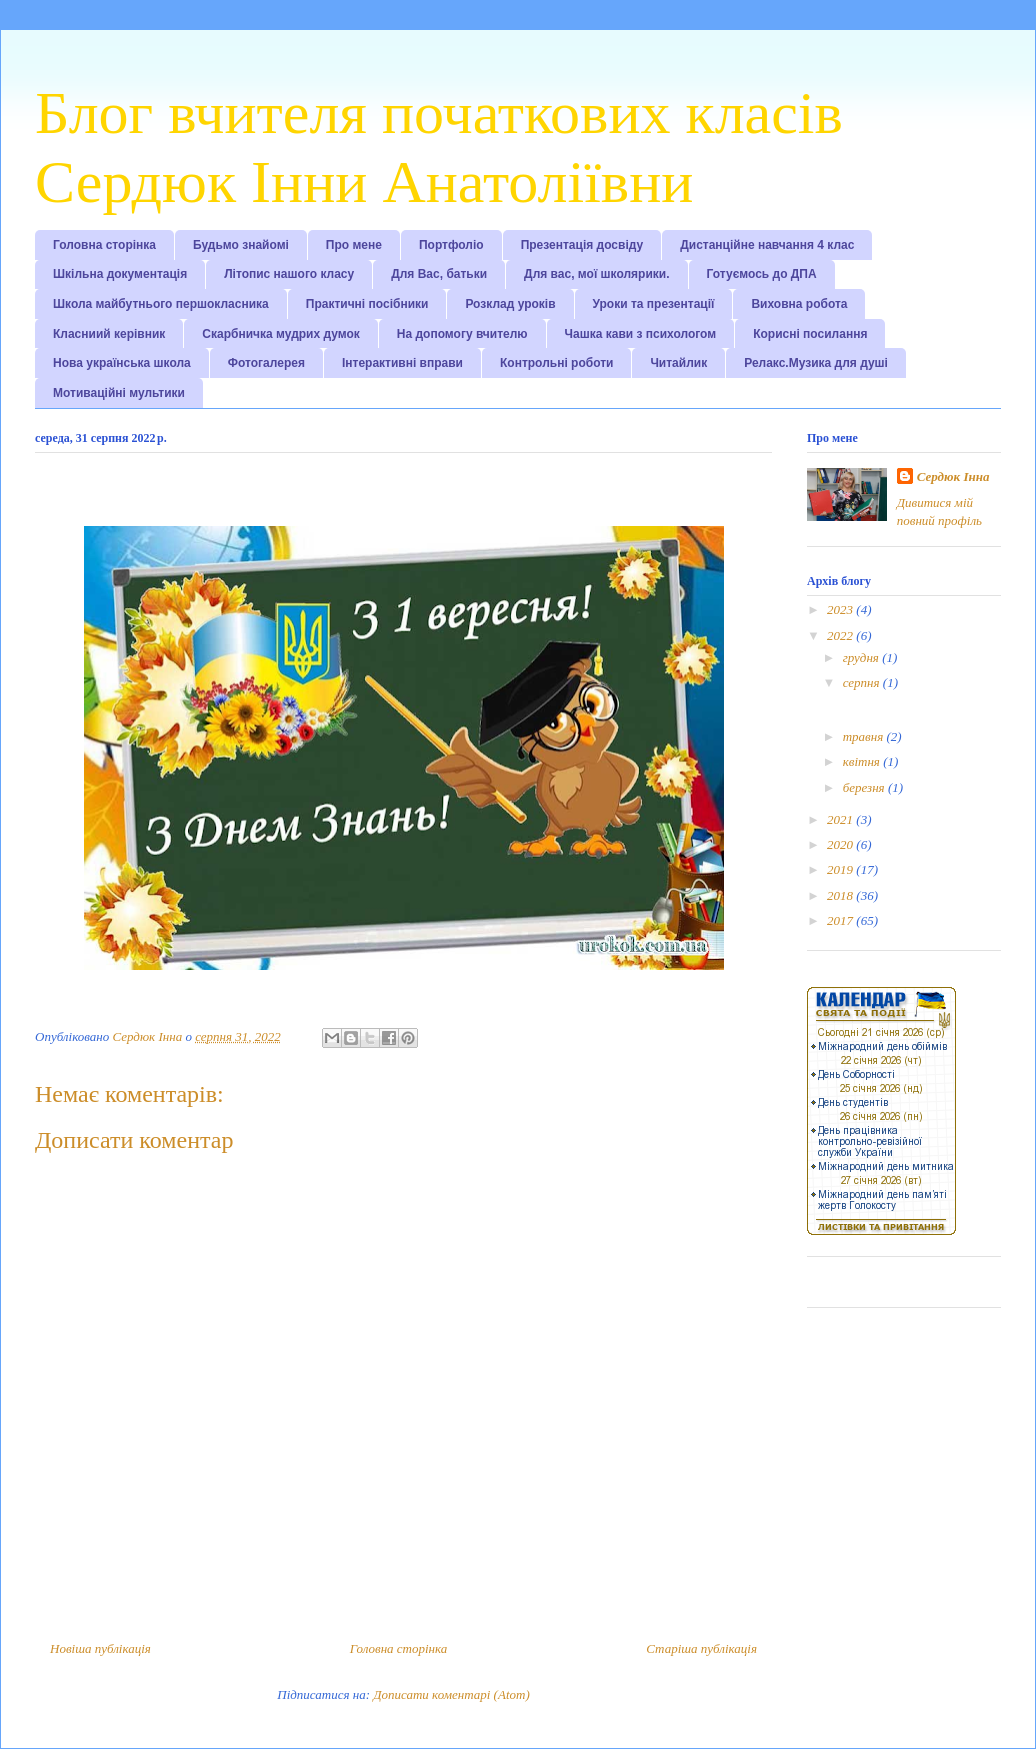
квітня (863, 761)
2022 (841, 635)
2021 (841, 819)
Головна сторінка (104, 245)
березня (865, 787)
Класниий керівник (109, 334)
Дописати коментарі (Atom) (451, 1694)
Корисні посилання (810, 334)
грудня (862, 657)
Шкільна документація (120, 274)
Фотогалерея (266, 363)
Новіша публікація (100, 1648)
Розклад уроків (510, 304)
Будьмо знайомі (241, 245)
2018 (841, 895)
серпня (863, 682)
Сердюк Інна (953, 476)
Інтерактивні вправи (402, 363)
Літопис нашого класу (289, 274)
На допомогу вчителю (462, 334)
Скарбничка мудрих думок (280, 334)
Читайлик (678, 363)
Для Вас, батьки (439, 274)
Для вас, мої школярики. (596, 274)
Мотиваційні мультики (119, 393)
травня (865, 736)
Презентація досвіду (582, 245)
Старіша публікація (701, 1648)
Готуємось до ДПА (762, 274)
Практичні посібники (367, 304)
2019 (841, 869)
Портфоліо (451, 245)
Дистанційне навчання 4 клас (767, 245)
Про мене (354, 245)
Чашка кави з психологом (641, 334)
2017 (841, 920)
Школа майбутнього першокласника (161, 304)
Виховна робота (799, 304)
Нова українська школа (122, 363)
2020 (841, 844)
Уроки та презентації (654, 304)
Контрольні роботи (556, 363)
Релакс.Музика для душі (816, 363)
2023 (841, 609)
